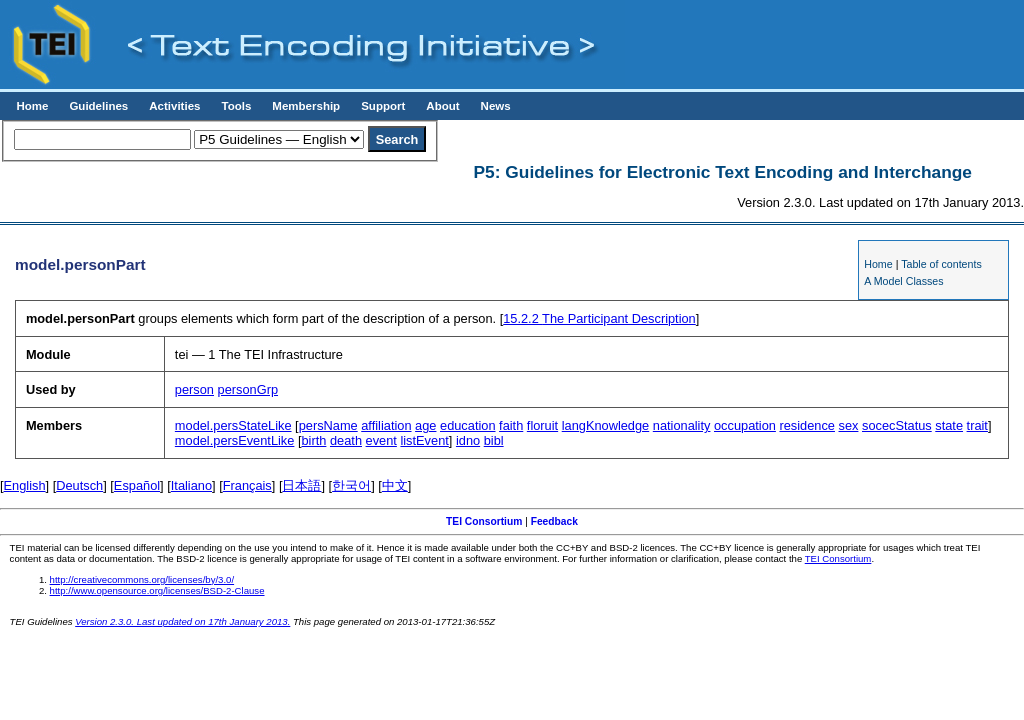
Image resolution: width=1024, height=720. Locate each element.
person (194, 389)
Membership (306, 106)
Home (32, 106)
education (468, 425)
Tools (236, 106)
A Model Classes (903, 281)
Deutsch (79, 485)
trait (977, 425)
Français (247, 485)
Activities (174, 106)
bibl (494, 440)
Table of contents (941, 264)
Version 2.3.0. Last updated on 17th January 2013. (182, 621)
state (949, 425)
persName (328, 425)
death (346, 440)
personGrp (248, 389)
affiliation (386, 425)
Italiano (191, 485)
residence (807, 425)
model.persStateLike (233, 425)
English (25, 485)
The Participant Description (599, 318)
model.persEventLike (235, 440)
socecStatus (897, 425)
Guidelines (98, 106)
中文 (395, 485)
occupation (745, 425)
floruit (542, 425)
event (381, 440)
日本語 (301, 485)
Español (137, 485)
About (442, 106)
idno (468, 440)
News (496, 106)
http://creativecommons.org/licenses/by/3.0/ (142, 579)
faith (511, 425)
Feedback (554, 521)
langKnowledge (606, 425)
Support (383, 106)
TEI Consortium (484, 521)
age (425, 425)
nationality (682, 425)
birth (314, 440)
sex (849, 425)
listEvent (424, 440)
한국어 (351, 485)
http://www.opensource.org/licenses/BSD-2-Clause (157, 590)
